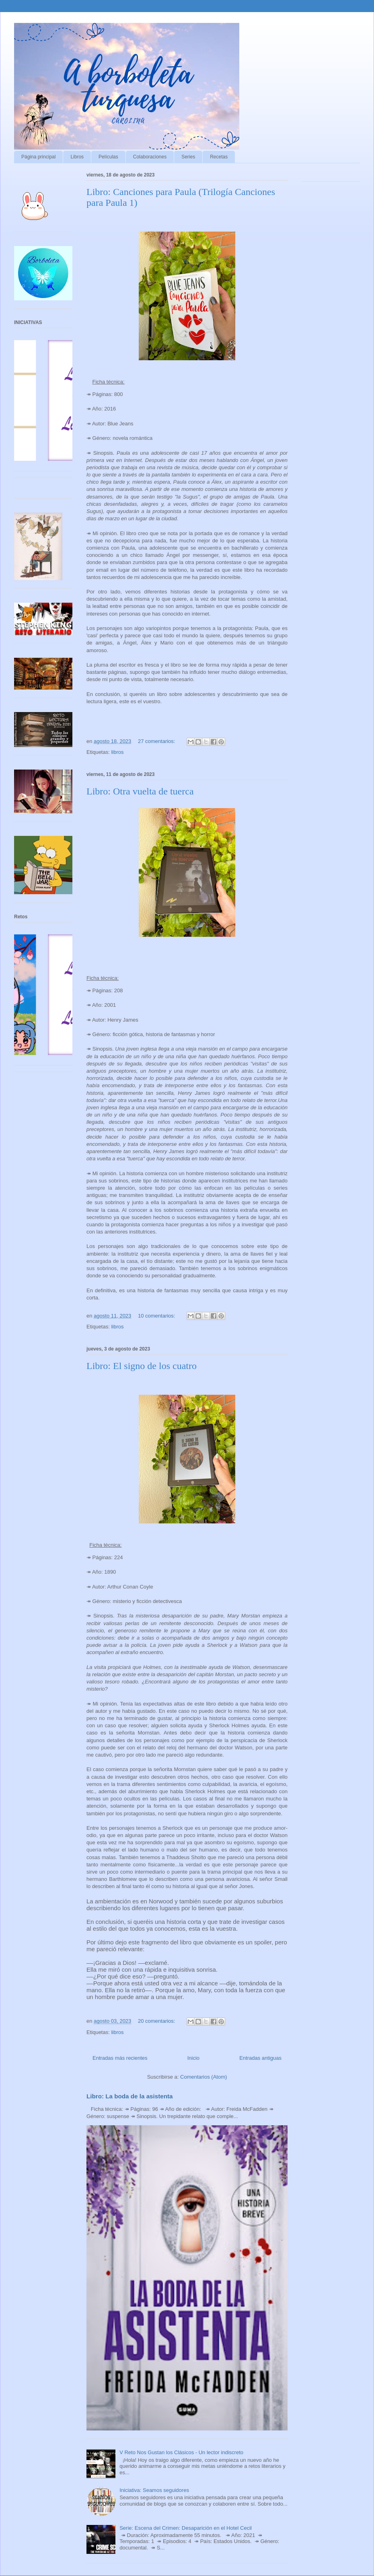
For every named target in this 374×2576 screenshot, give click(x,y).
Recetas (219, 157)
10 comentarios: (157, 1316)
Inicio (193, 2058)
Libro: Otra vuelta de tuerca (140, 791)
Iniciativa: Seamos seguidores (154, 2490)
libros (117, 752)
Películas (108, 157)
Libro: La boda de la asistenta (129, 2096)
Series (188, 157)
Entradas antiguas (260, 2058)
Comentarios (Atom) (203, 2077)
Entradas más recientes (120, 2058)
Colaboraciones (149, 157)
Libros (77, 157)
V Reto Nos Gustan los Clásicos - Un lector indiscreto (181, 2452)
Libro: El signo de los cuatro (141, 1366)
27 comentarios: (157, 741)
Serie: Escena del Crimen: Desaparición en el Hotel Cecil (185, 2528)
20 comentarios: (157, 2021)
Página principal (38, 157)
